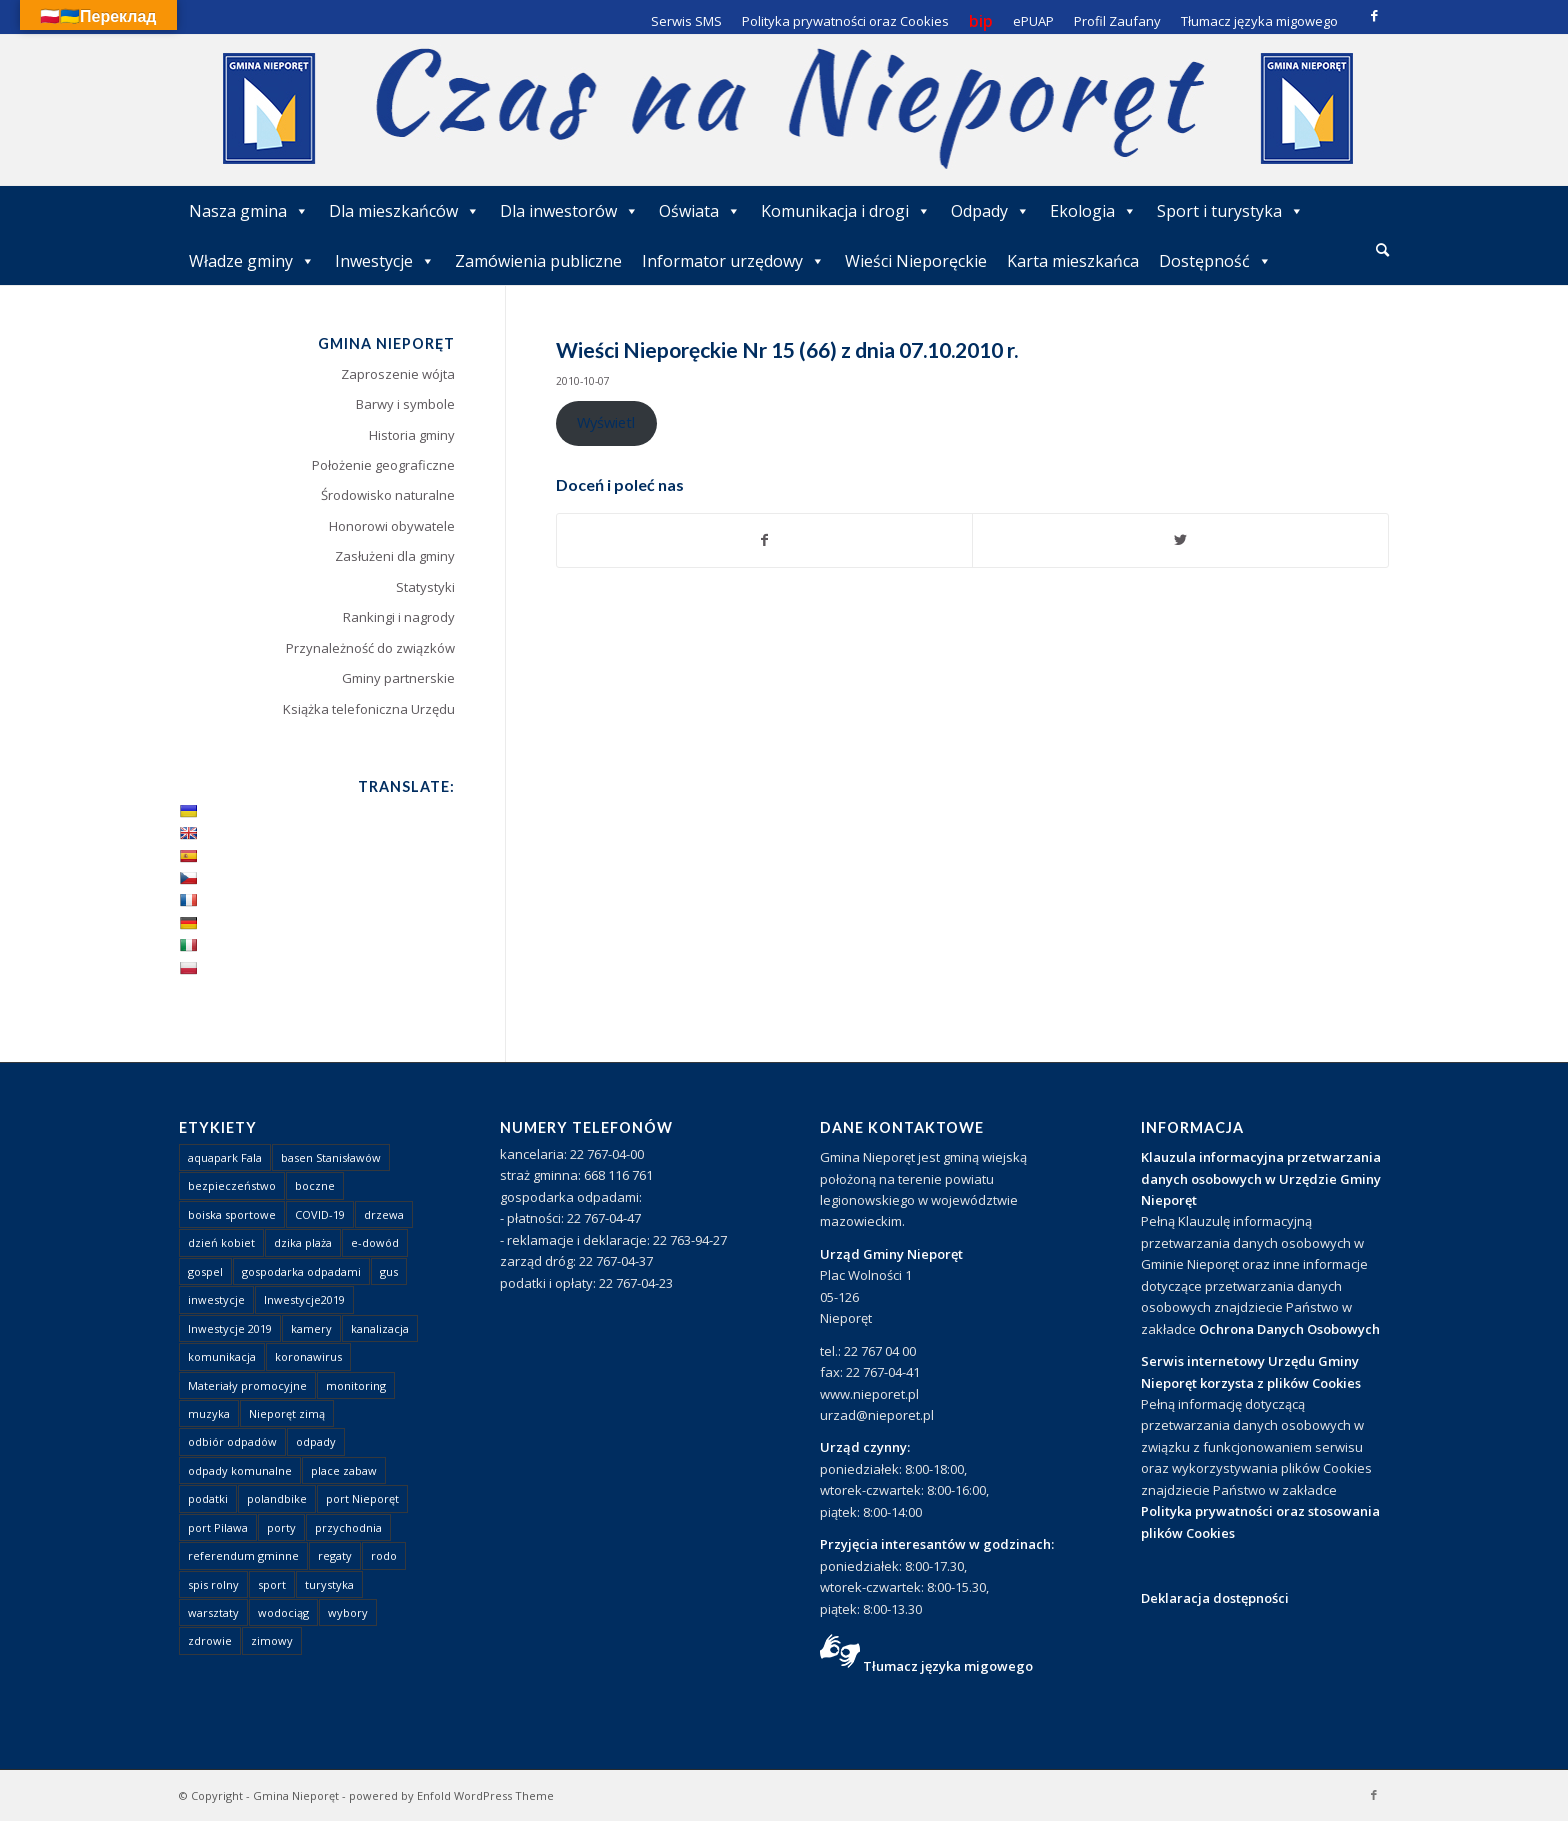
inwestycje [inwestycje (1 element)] (216, 1299)
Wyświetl (606, 422)
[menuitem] (1382, 251)
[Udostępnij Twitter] (1180, 540)
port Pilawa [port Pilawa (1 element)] (218, 1527)
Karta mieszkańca (1073, 261)
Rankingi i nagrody (399, 617)
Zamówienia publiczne (538, 261)
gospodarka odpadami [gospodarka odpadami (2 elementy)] (301, 1271)
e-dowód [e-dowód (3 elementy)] (375, 1242)
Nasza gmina (249, 211)
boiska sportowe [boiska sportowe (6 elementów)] (232, 1214)
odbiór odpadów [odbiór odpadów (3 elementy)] (232, 1441)
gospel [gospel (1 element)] (205, 1271)
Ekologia (1093, 211)
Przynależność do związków (370, 648)
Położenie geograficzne (383, 465)
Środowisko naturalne (388, 495)
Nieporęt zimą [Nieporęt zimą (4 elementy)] (287, 1413)
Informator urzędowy (733, 261)
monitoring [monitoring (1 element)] (356, 1385)
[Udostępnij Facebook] (765, 540)
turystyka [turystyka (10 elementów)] (329, 1584)
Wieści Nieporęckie (916, 261)
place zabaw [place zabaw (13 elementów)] (344, 1470)
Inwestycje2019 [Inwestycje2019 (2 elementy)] (304, 1299)
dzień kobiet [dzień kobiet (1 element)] (221, 1242)
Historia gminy (412, 435)
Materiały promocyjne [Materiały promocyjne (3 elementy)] (247, 1385)
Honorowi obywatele (392, 526)
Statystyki (425, 587)
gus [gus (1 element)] (389, 1271)
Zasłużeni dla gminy (395, 556)
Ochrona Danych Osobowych (1289, 1329)
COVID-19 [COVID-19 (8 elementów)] (320, 1214)
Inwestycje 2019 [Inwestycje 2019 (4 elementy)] (230, 1328)
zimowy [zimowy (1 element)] (272, 1640)
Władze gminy (252, 261)
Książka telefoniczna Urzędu (369, 709)
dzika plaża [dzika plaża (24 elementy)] (303, 1242)
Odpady (990, 211)
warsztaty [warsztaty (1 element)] (213, 1612)
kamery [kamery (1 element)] (311, 1328)
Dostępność (1215, 261)
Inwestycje (385, 261)
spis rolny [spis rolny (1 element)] (213, 1584)
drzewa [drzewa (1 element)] (384, 1214)
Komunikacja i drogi (846, 211)
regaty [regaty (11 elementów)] (335, 1555)
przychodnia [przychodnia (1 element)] (348, 1527)
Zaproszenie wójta (398, 374)
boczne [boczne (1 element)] (315, 1185)
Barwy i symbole (405, 404)
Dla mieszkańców (404, 211)
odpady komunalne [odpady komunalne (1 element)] (240, 1470)
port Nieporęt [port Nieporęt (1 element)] (362, 1498)
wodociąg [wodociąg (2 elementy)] (283, 1612)
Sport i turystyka (1230, 211)
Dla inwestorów (569, 211)
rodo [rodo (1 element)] (384, 1555)
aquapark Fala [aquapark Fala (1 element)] (225, 1157)
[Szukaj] (1382, 249)
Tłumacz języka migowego (948, 1666)
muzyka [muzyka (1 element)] (209, 1413)
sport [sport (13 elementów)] (272, 1584)
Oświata (700, 211)
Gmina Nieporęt (296, 1795)
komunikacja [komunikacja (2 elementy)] (222, 1356)
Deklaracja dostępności (1215, 1598)
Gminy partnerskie (398, 678)
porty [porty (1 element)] (281, 1527)
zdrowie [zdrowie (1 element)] (210, 1640)
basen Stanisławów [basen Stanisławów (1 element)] (331, 1157)
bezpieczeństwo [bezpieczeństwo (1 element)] (232, 1185)
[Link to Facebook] (1374, 15)
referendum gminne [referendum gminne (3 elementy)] (243, 1555)
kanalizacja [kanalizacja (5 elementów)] (380, 1328)
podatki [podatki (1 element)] (208, 1498)
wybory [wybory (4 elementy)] (348, 1612)
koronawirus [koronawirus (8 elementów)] (308, 1356)
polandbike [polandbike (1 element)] (277, 1498)
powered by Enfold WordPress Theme (451, 1795)
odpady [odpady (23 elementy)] (316, 1441)
